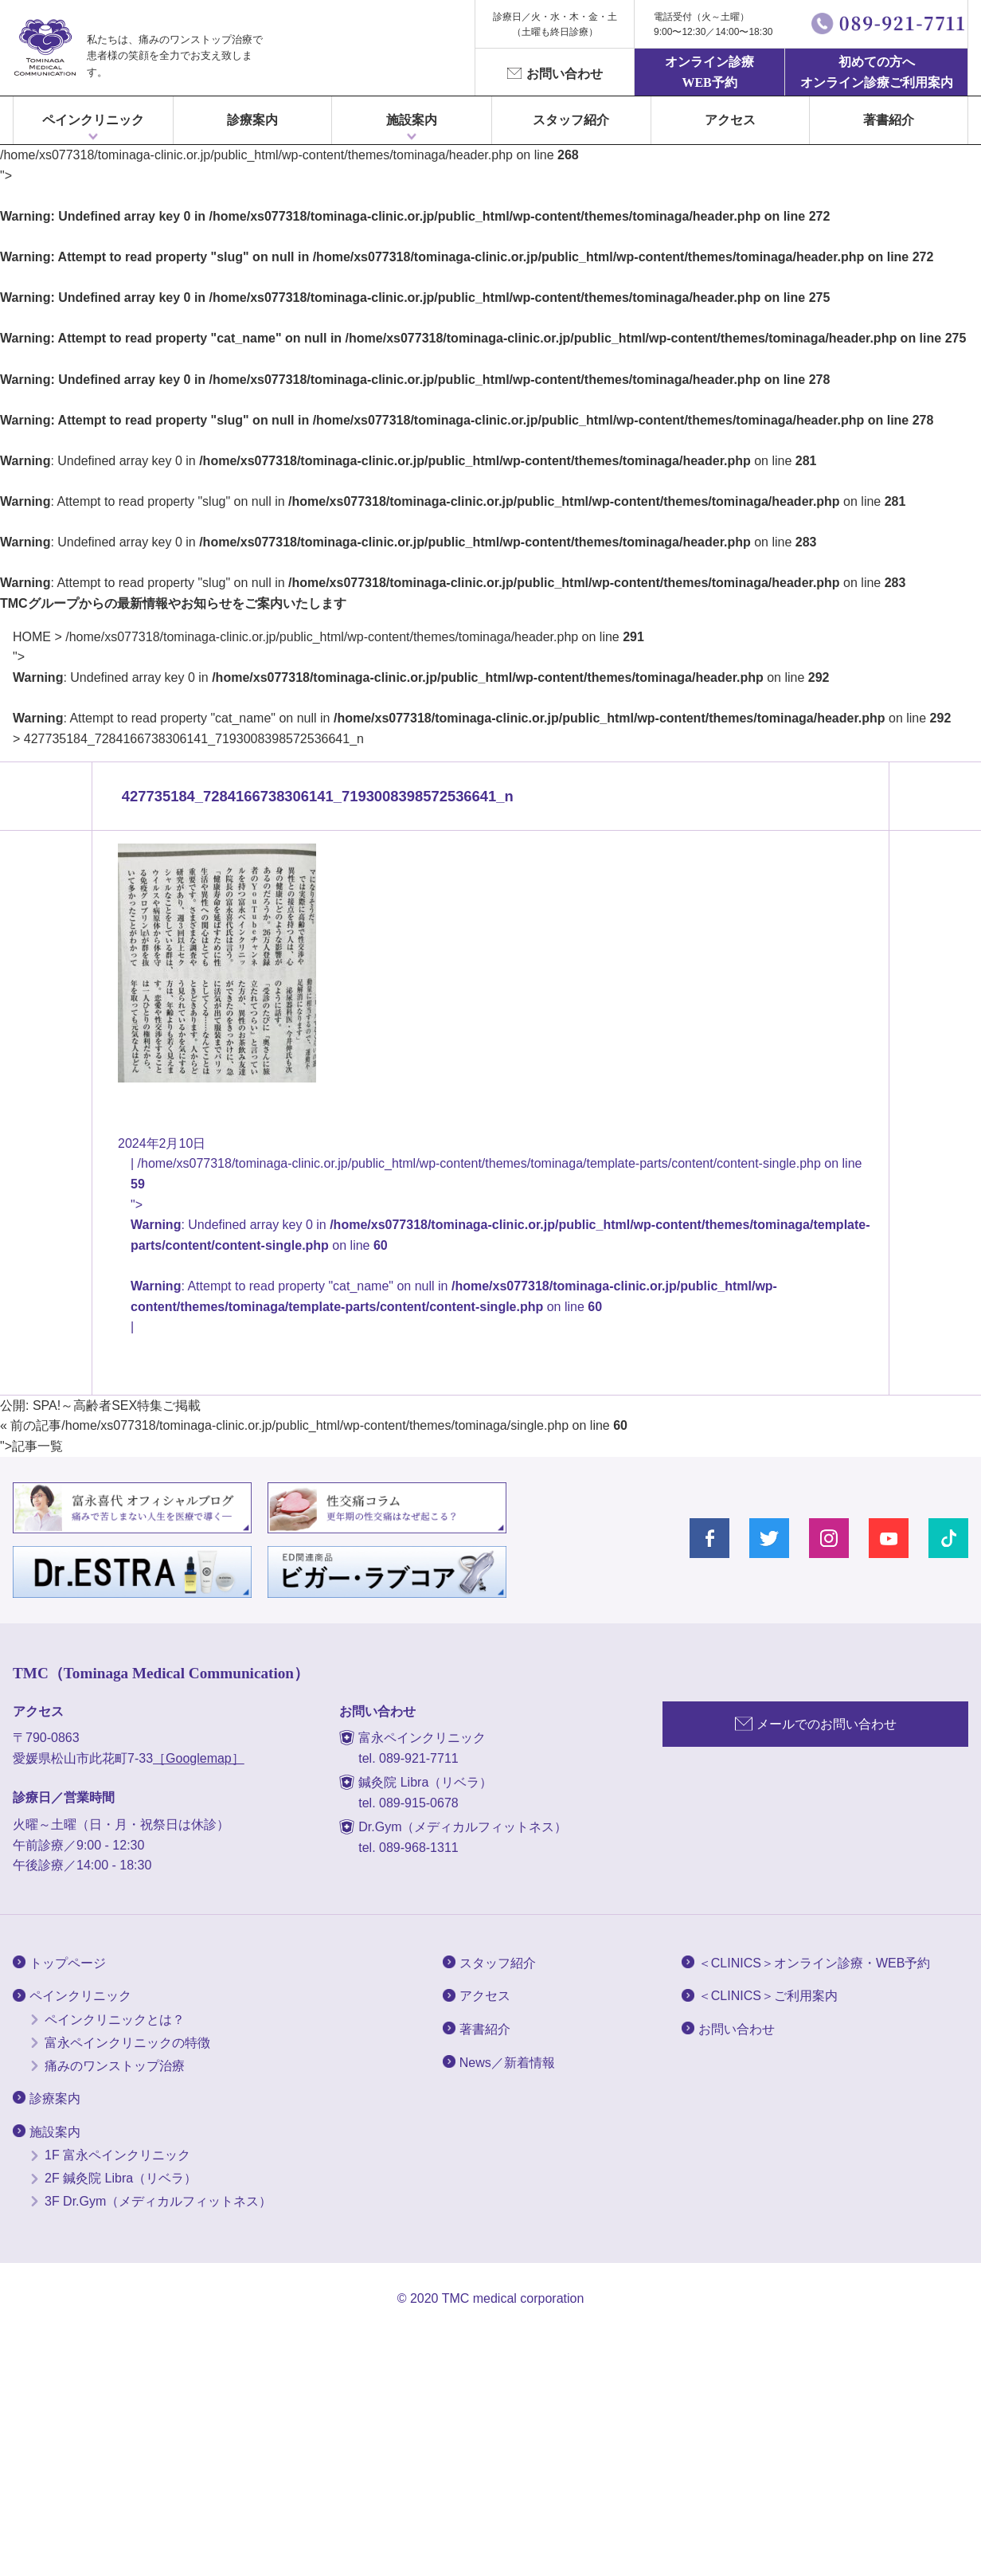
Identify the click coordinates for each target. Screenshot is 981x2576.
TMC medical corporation (513, 2298)
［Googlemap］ (198, 1758)
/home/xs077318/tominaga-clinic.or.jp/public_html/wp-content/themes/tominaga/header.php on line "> (482, 677)
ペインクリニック (93, 120)
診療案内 (252, 120)
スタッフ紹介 (571, 120)
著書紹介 (888, 120)
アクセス (730, 120)
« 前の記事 (30, 1425)
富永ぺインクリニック (44, 48)
